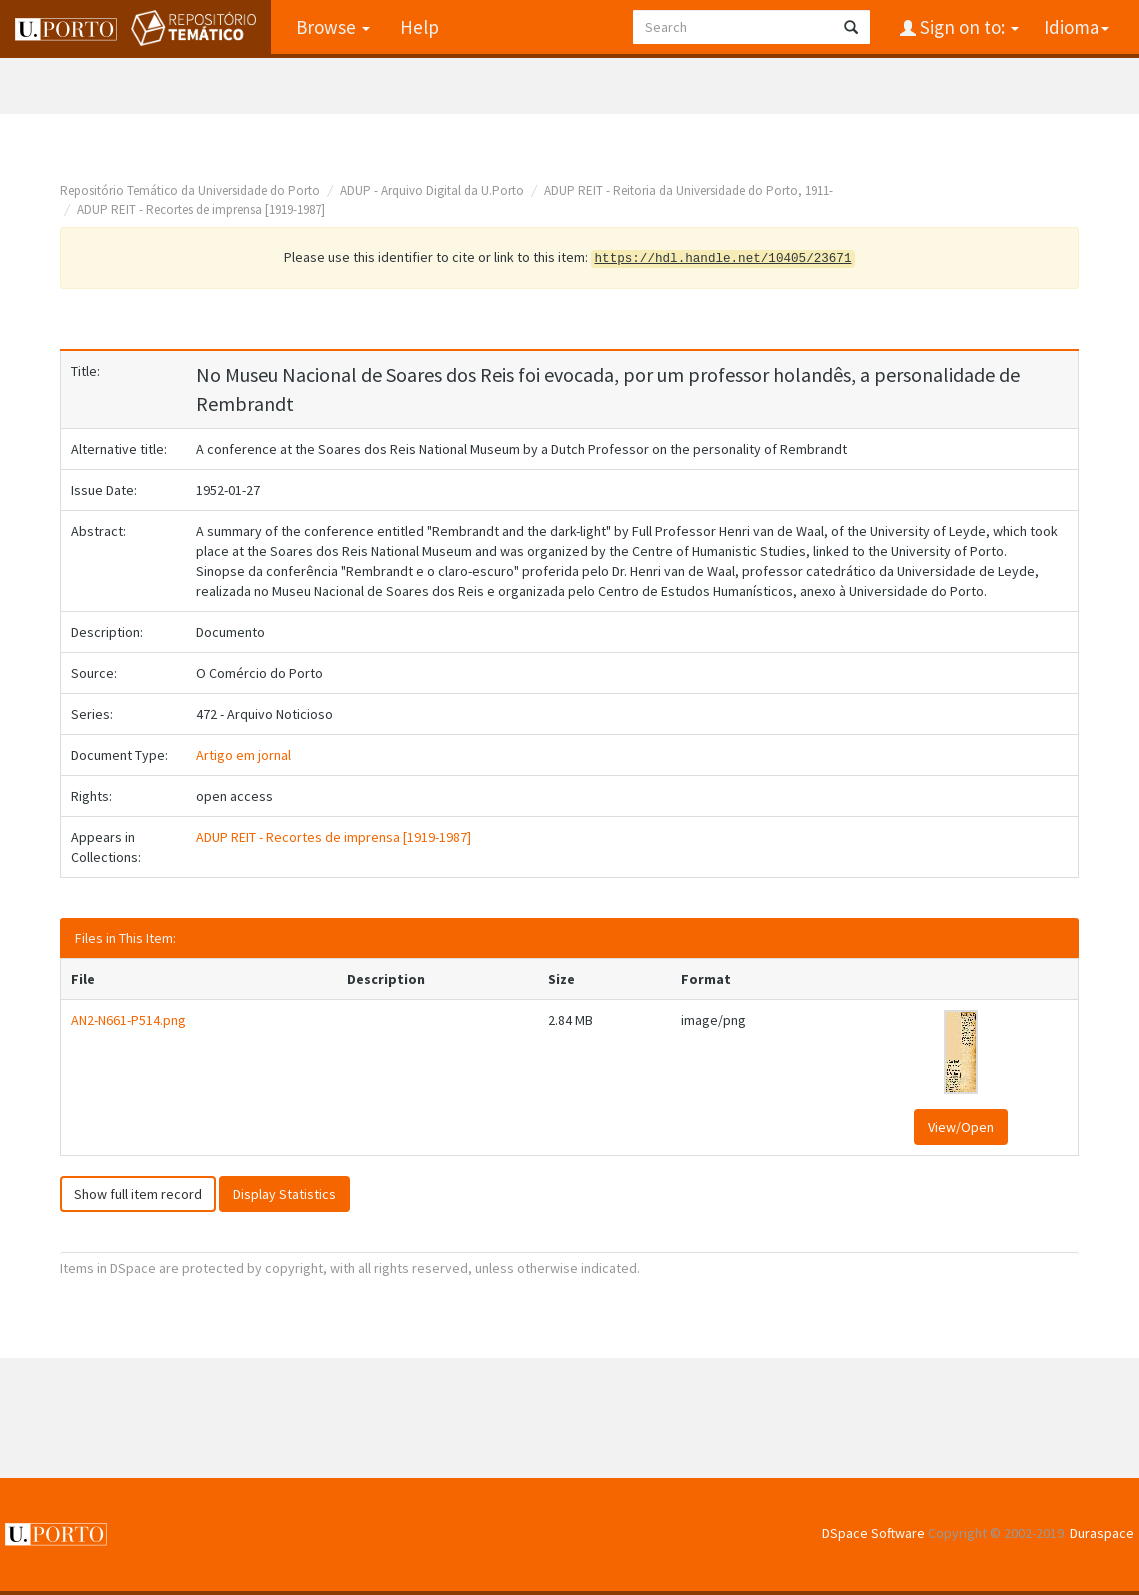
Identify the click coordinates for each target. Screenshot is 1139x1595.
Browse (333, 27)
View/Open (961, 1127)
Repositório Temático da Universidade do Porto (190, 190)
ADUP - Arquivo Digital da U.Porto (432, 190)
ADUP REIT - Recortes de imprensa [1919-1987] (201, 209)
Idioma (1076, 27)
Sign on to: (967, 27)
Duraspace (1102, 1533)
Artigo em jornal (243, 755)
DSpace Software (873, 1533)
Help (419, 27)
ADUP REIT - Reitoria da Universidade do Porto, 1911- (688, 190)
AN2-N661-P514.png (128, 1020)
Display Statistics (284, 1194)
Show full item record (138, 1194)
